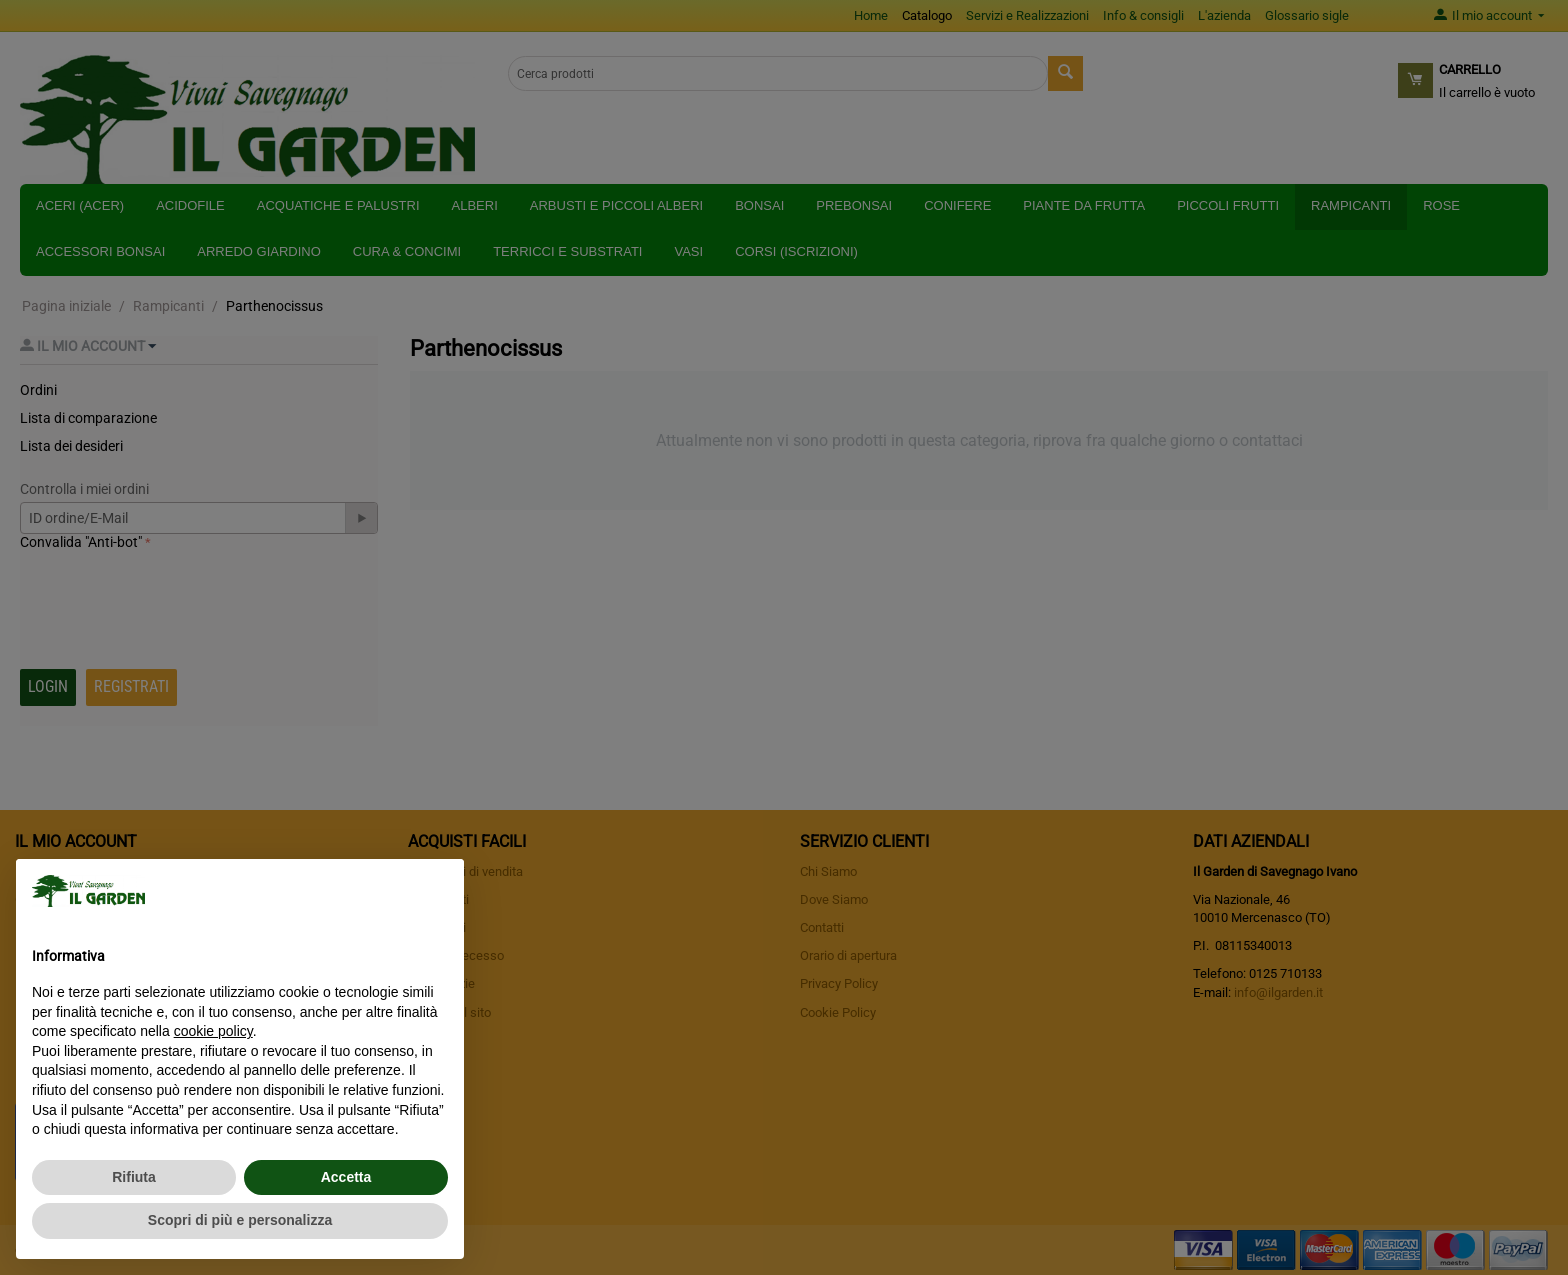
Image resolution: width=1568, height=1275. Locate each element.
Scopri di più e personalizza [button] (240, 1220)
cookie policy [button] (213, 1031)
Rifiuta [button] (134, 1177)
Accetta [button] (346, 1177)
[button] (438, 891)
